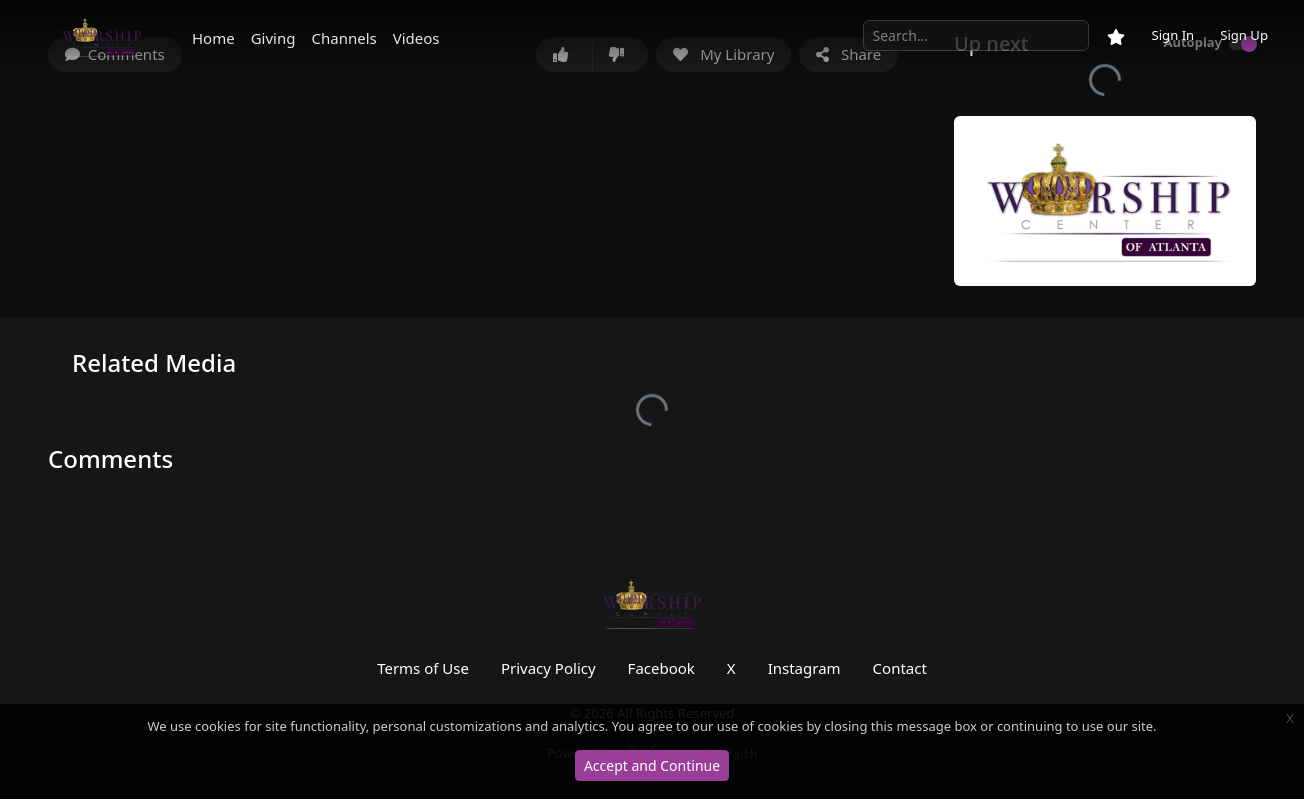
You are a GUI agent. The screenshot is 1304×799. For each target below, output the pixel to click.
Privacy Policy (548, 668)
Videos (416, 38)
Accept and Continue (652, 765)
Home (213, 38)
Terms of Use (423, 668)
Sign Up (1244, 35)
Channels (343, 38)
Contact (900, 668)
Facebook (661, 668)
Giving (273, 38)
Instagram (804, 668)
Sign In (1172, 35)
